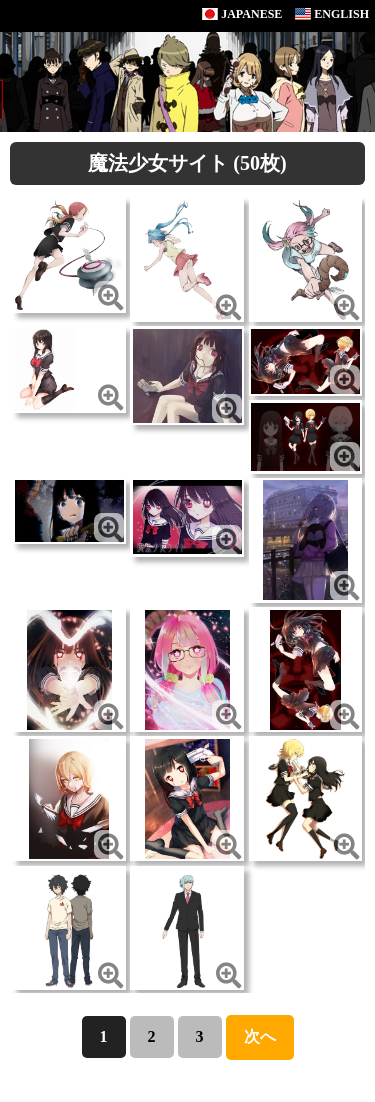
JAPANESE (242, 14)
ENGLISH (332, 14)
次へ (260, 1036)
